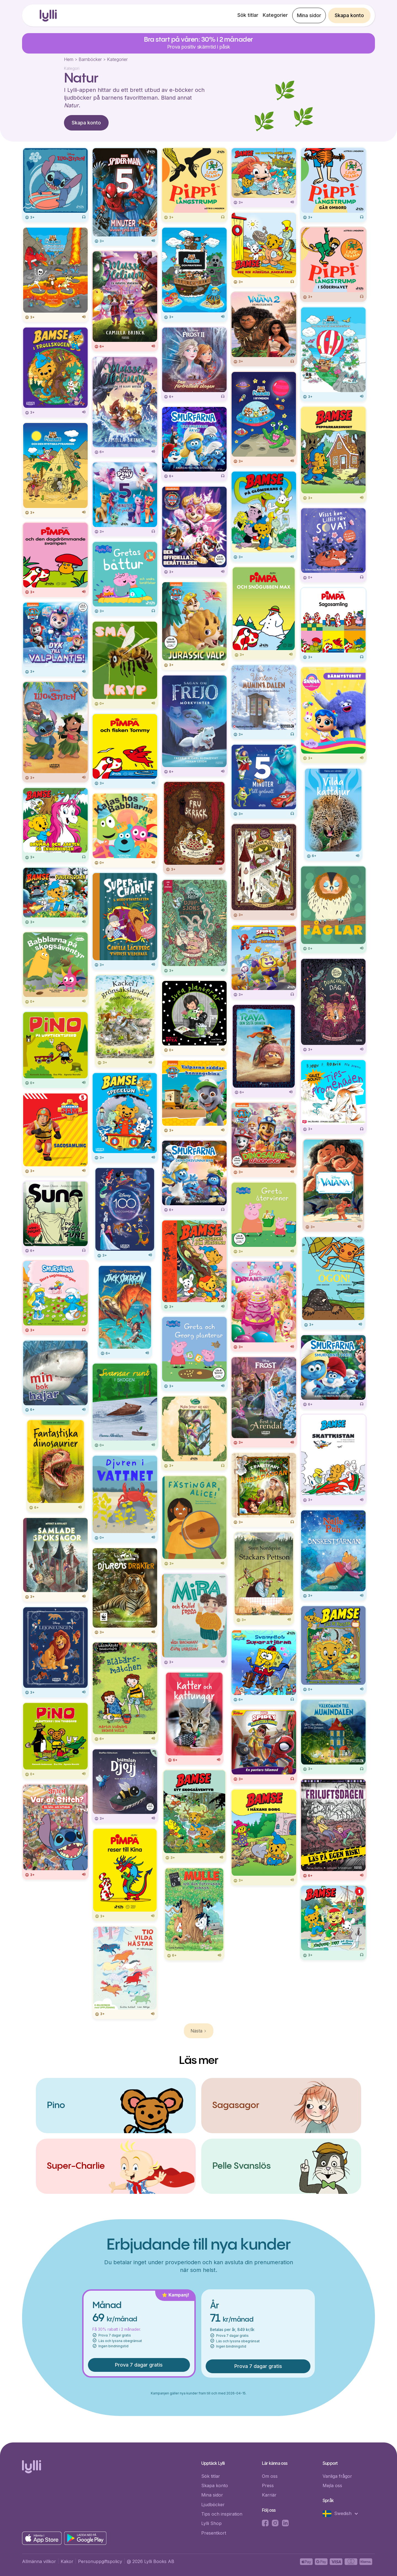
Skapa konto (349, 15)
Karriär (269, 2495)
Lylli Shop (211, 2523)
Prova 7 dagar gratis (139, 2365)
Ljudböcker (213, 2504)
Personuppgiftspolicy (100, 2561)
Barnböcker (90, 59)
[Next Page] (198, 2030)
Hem (68, 59)
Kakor (67, 2561)
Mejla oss (332, 2485)
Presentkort (213, 2533)
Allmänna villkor (39, 2561)
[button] (343, 2513)
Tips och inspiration (221, 2514)
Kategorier (275, 15)
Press (268, 2485)
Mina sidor (309, 15)
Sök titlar (247, 15)
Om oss (270, 2476)
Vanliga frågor (337, 2476)
